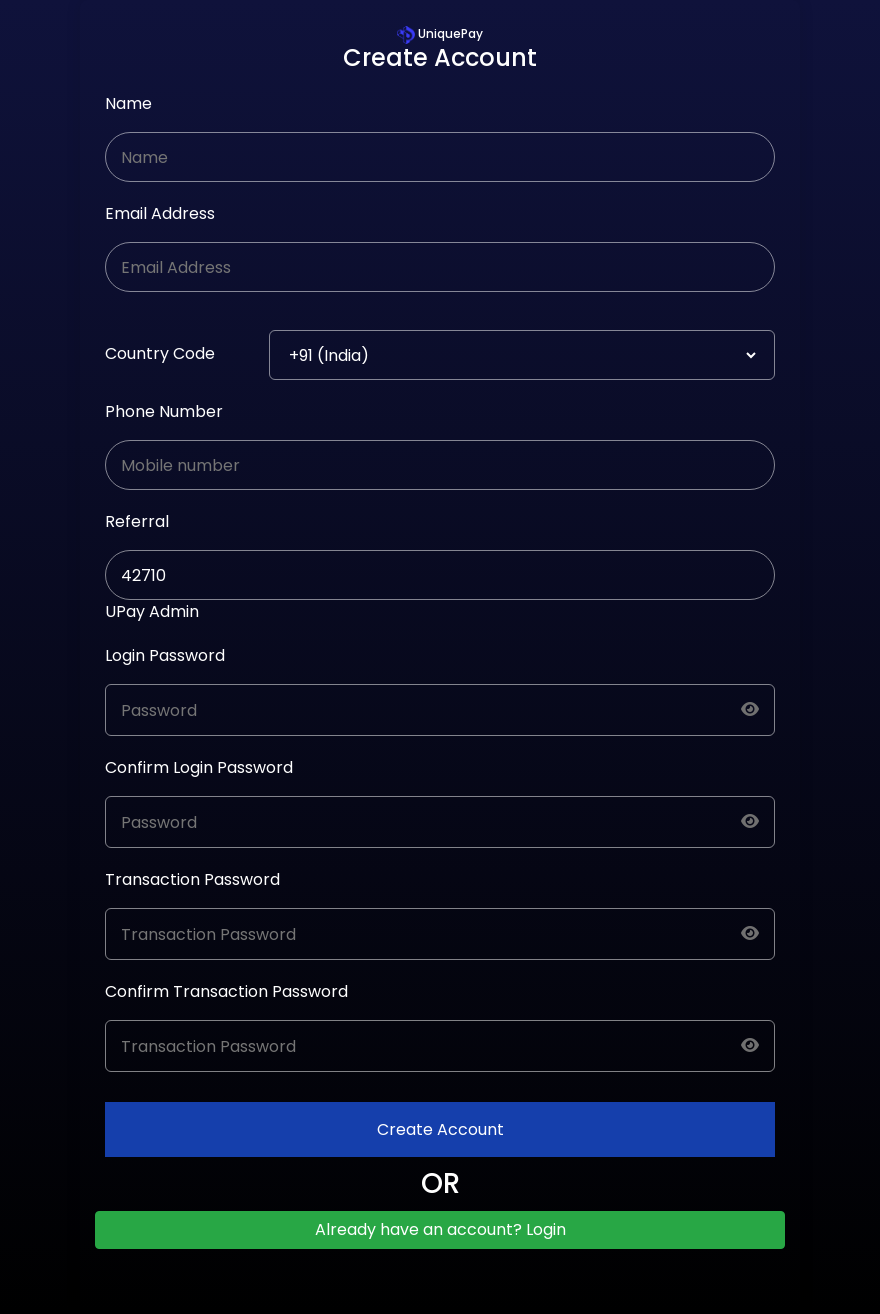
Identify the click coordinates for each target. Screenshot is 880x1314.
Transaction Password (192, 879)
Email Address (160, 213)
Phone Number (164, 411)
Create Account (440, 1129)
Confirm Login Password (199, 767)
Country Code (160, 353)
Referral (137, 521)
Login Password (165, 655)
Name (128, 103)
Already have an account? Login (440, 1229)
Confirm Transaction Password (226, 991)
